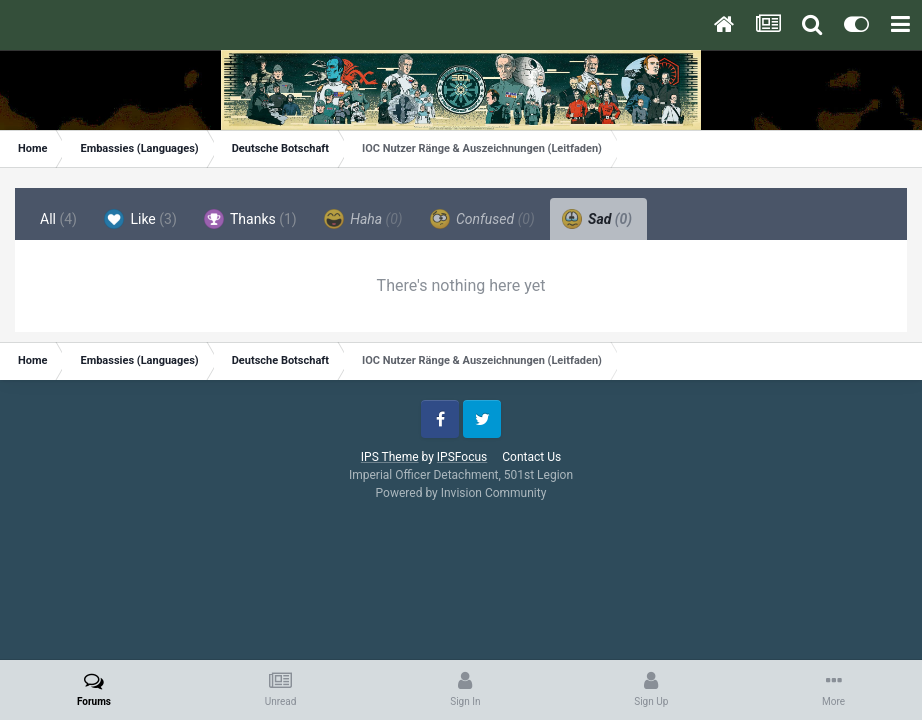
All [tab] (58, 219)
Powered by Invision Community (461, 493)
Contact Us (531, 457)
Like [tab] (140, 219)
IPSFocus (462, 457)
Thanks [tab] (250, 219)
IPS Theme (390, 457)
